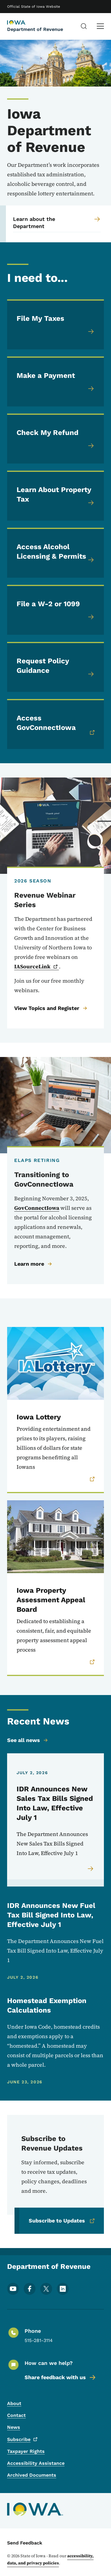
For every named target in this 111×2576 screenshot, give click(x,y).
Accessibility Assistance (36, 2463)
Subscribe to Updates (61, 2220)
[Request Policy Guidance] (55, 667)
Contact (16, 2415)
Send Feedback (24, 2543)
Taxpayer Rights (26, 2451)
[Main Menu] (100, 26)
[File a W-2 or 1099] (55, 610)
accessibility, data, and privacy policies (50, 2559)
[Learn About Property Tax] (55, 496)
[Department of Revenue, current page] (22, 23)
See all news (27, 1740)
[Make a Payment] (55, 381)
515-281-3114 (39, 2340)
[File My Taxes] (55, 324)
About (14, 2403)
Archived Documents (31, 2475)
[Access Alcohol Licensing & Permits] (55, 553)
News (13, 2427)
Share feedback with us (60, 2377)
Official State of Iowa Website (33, 6)
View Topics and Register (51, 1008)
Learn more (33, 1264)
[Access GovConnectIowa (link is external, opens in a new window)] (55, 724)
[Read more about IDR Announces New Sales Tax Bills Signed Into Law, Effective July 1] (90, 1868)
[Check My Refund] (55, 439)
